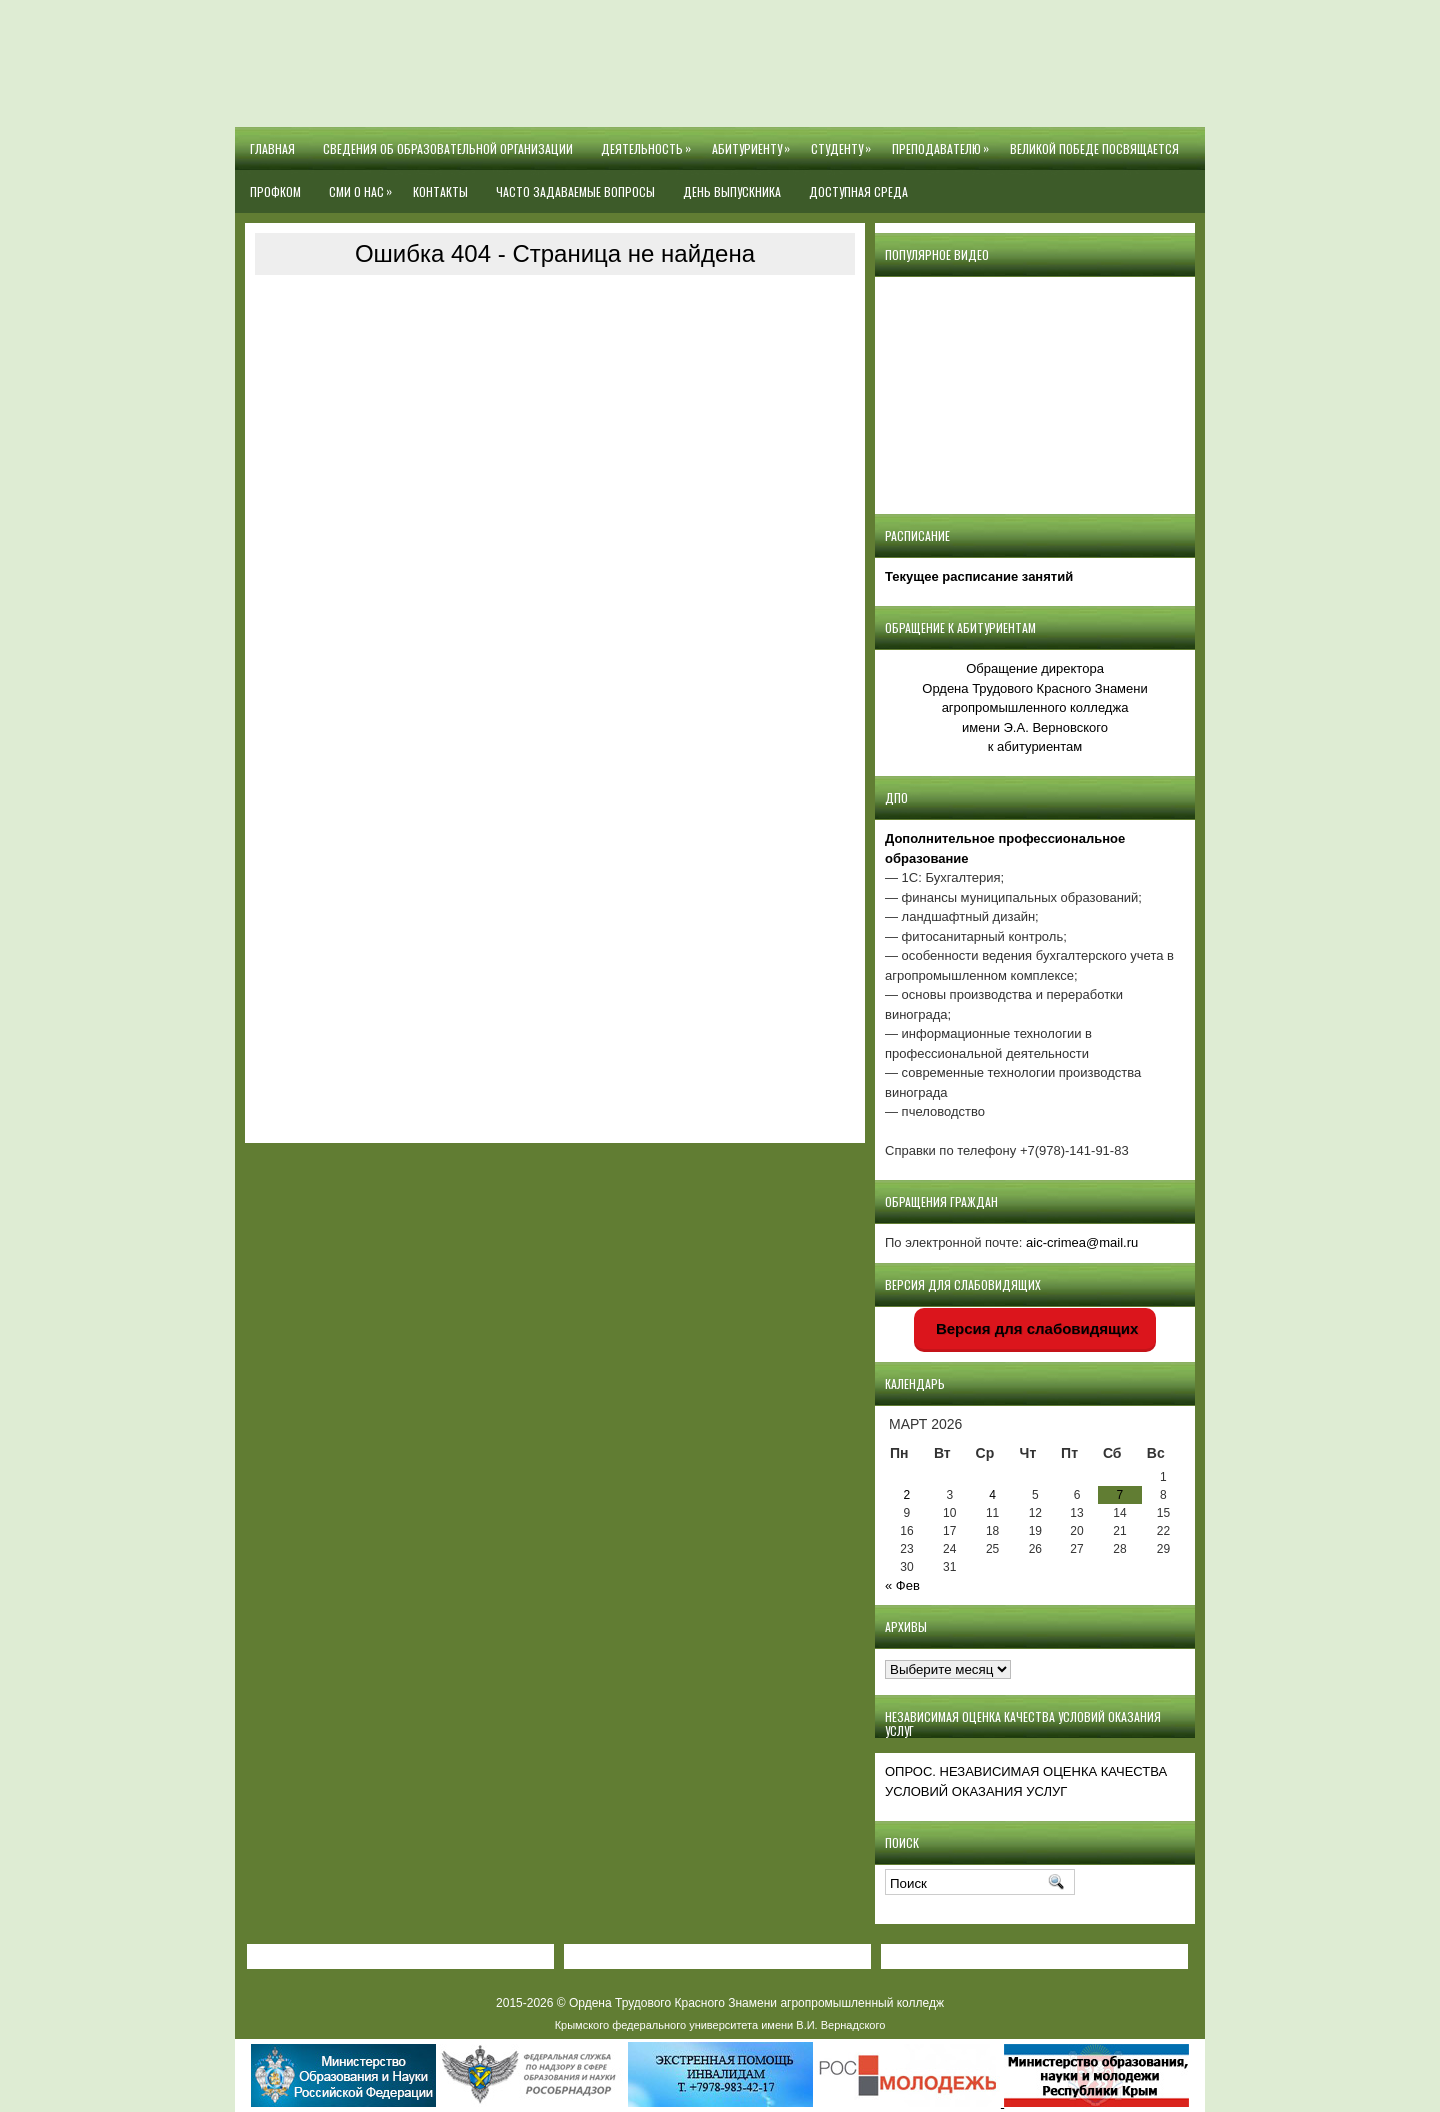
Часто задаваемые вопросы (575, 191)
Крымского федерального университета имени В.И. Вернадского (720, 2025)
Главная (272, 148)
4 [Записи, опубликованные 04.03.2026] (992, 1495)
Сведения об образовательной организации (448, 148)
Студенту (844, 142)
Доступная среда (858, 191)
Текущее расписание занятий (979, 576)
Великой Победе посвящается (1094, 148)
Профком (275, 191)
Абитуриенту (754, 142)
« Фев (902, 1585)
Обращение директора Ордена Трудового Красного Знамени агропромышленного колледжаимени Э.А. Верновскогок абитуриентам (1034, 707)
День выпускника (732, 191)
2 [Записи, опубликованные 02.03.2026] (907, 1495)
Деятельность (649, 142)
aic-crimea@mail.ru (1082, 1242)
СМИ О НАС (364, 185)
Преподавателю (944, 142)
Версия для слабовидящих (1035, 1328)
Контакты (440, 191)
